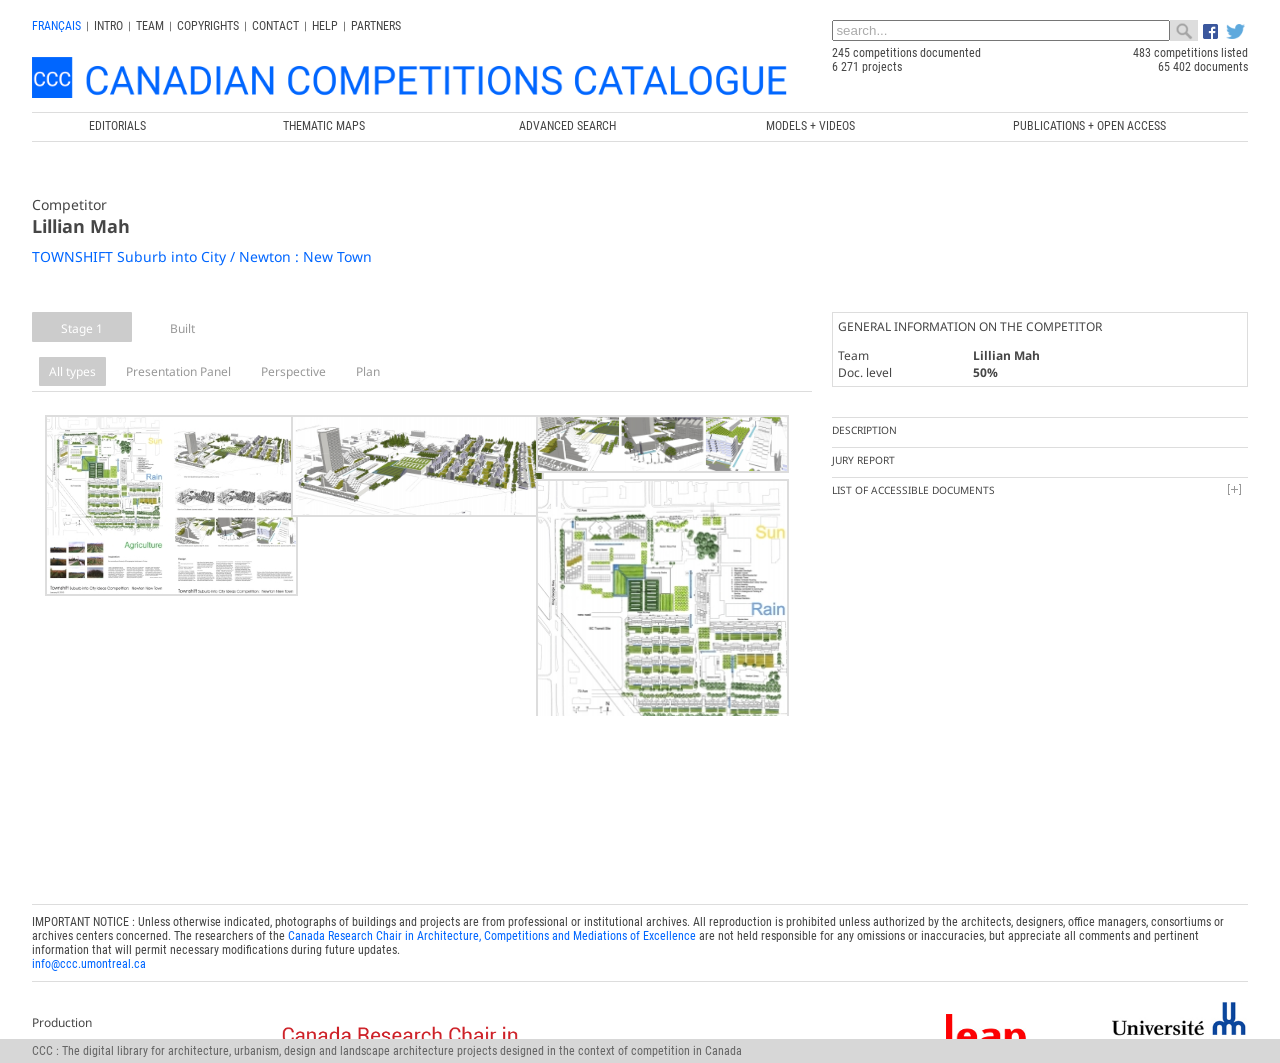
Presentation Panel (178, 371)
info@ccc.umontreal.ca (89, 938)
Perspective (293, 371)
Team (150, 26)
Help (325, 26)
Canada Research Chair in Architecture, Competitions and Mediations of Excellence (492, 910)
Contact (275, 26)
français (56, 26)
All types (72, 371)
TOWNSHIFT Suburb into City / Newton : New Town (202, 256)
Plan (368, 371)
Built (182, 328)
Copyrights (208, 26)
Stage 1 (82, 328)
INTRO (108, 26)
